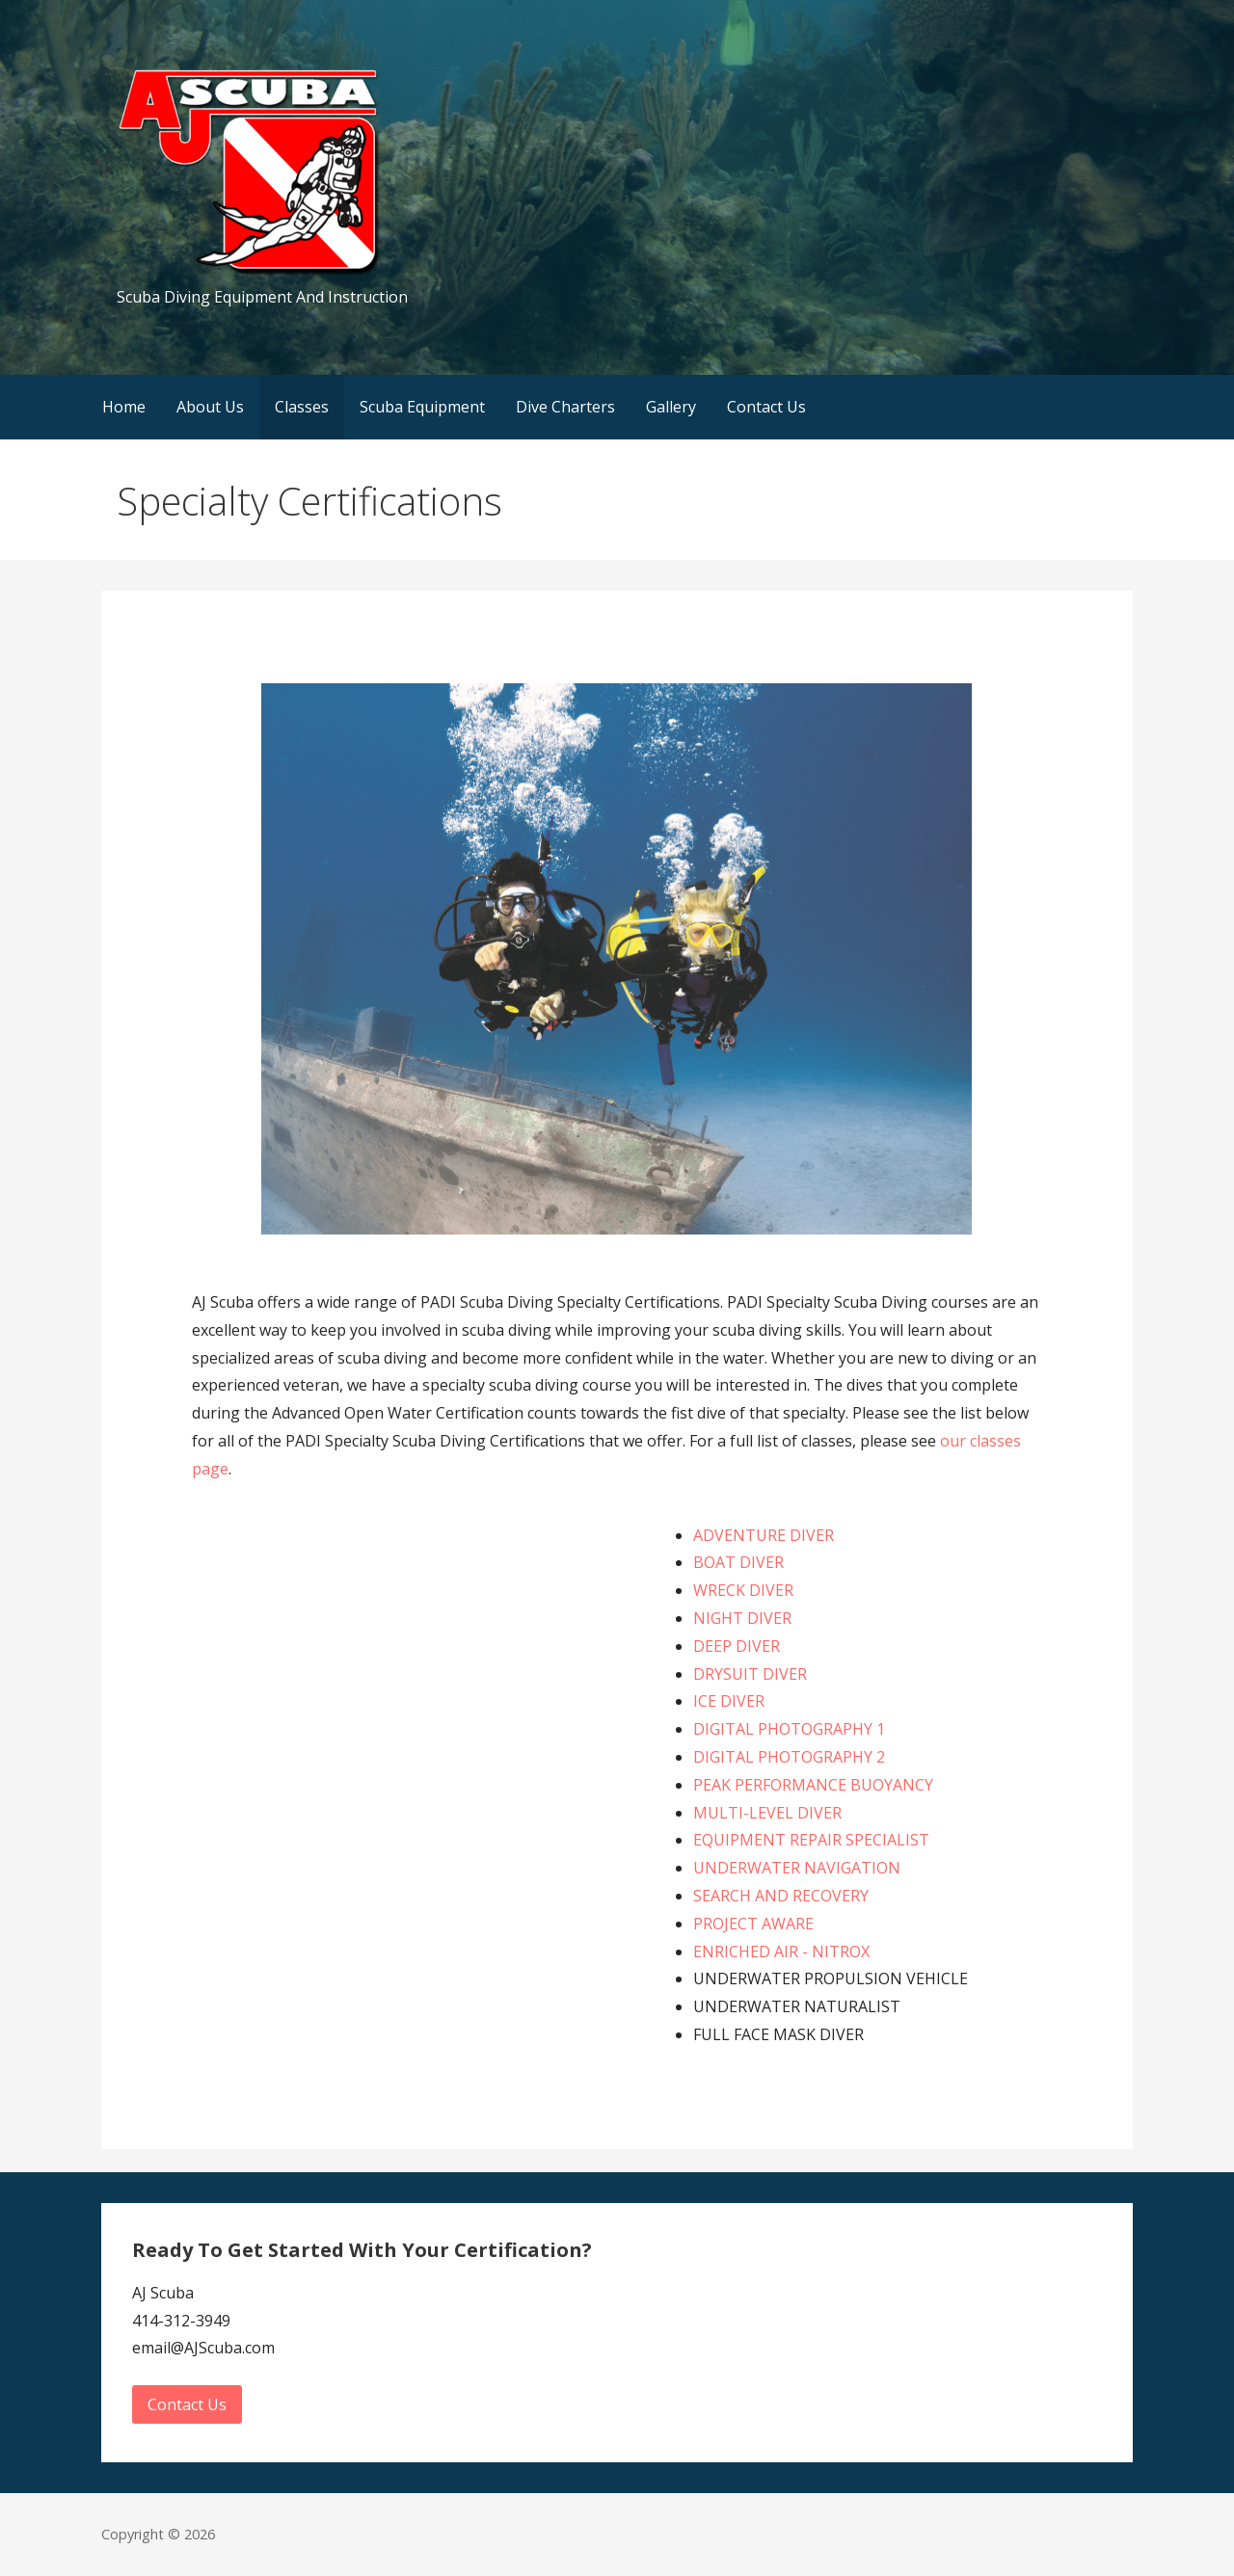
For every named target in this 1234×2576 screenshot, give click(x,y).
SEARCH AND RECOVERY (781, 1895)
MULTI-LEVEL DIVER (767, 1812)
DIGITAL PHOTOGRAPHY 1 (789, 1728)
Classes (302, 406)
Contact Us (766, 406)
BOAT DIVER (738, 1562)
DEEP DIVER (736, 1646)
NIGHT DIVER (742, 1618)
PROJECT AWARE (753, 1923)
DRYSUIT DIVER (750, 1674)
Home (124, 406)
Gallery (671, 406)
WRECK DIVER (743, 1590)
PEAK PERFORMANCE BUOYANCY (813, 1784)
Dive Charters (565, 406)
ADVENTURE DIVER (763, 1535)
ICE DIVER (729, 1701)
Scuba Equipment (422, 406)
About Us (210, 406)
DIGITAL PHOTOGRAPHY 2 (789, 1756)
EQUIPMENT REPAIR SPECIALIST (811, 1839)
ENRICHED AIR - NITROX (781, 1951)
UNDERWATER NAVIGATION (796, 1867)
